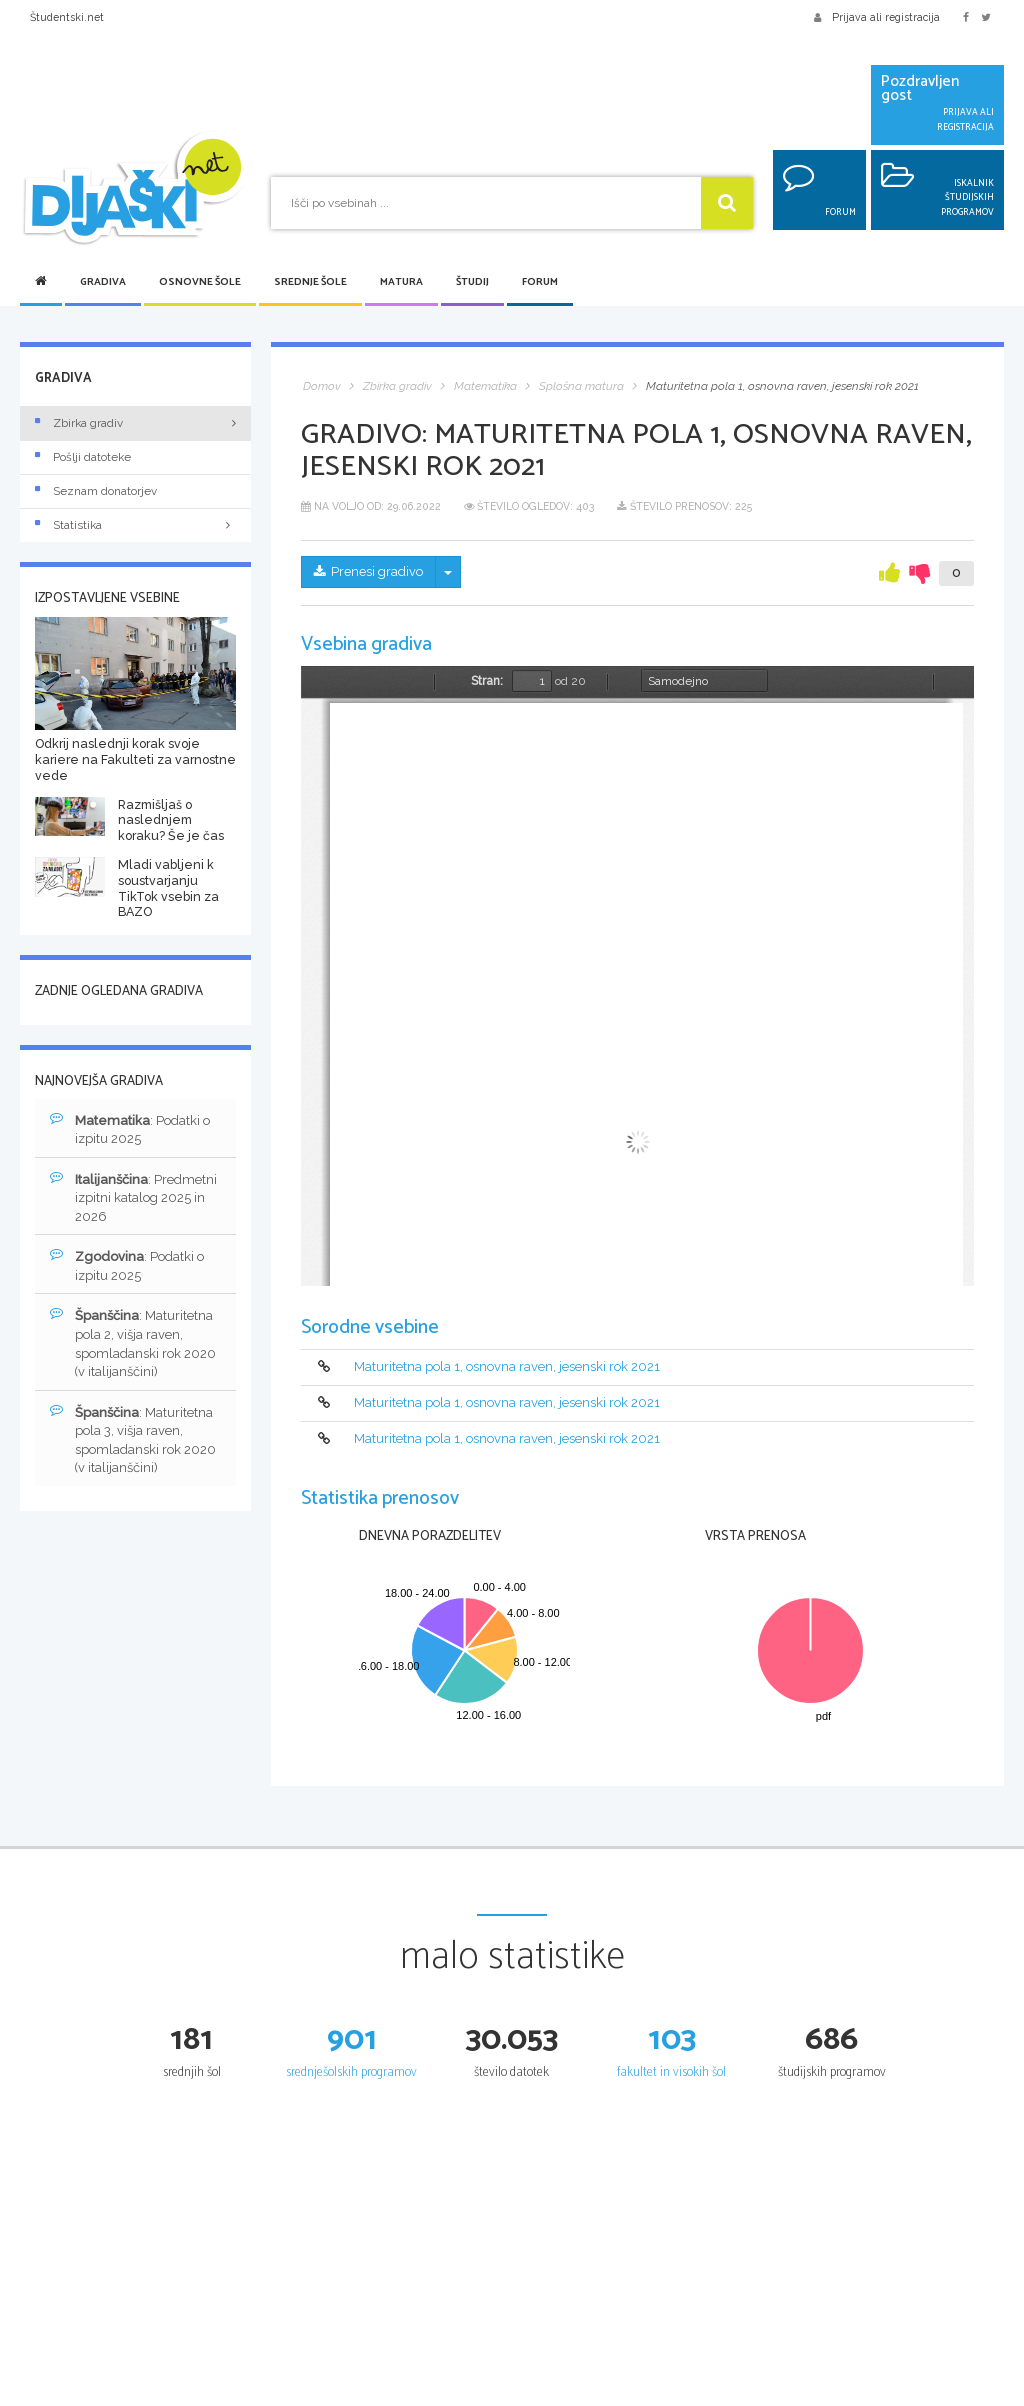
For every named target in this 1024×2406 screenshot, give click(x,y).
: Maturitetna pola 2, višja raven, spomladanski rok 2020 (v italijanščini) (133, 1344)
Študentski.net (67, 17)
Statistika (135, 525)
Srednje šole (310, 282)
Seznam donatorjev (96, 491)
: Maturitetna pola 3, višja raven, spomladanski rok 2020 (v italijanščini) (133, 1440)
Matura (401, 282)
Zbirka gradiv (79, 423)
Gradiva (103, 282)
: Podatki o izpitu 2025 (130, 1129)
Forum (540, 282)
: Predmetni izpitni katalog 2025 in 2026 (133, 1197)
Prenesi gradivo (368, 571)
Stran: (487, 681)
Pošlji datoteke (83, 457)
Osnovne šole (200, 282)
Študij (472, 282)
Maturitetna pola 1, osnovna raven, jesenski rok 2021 (507, 1367)
